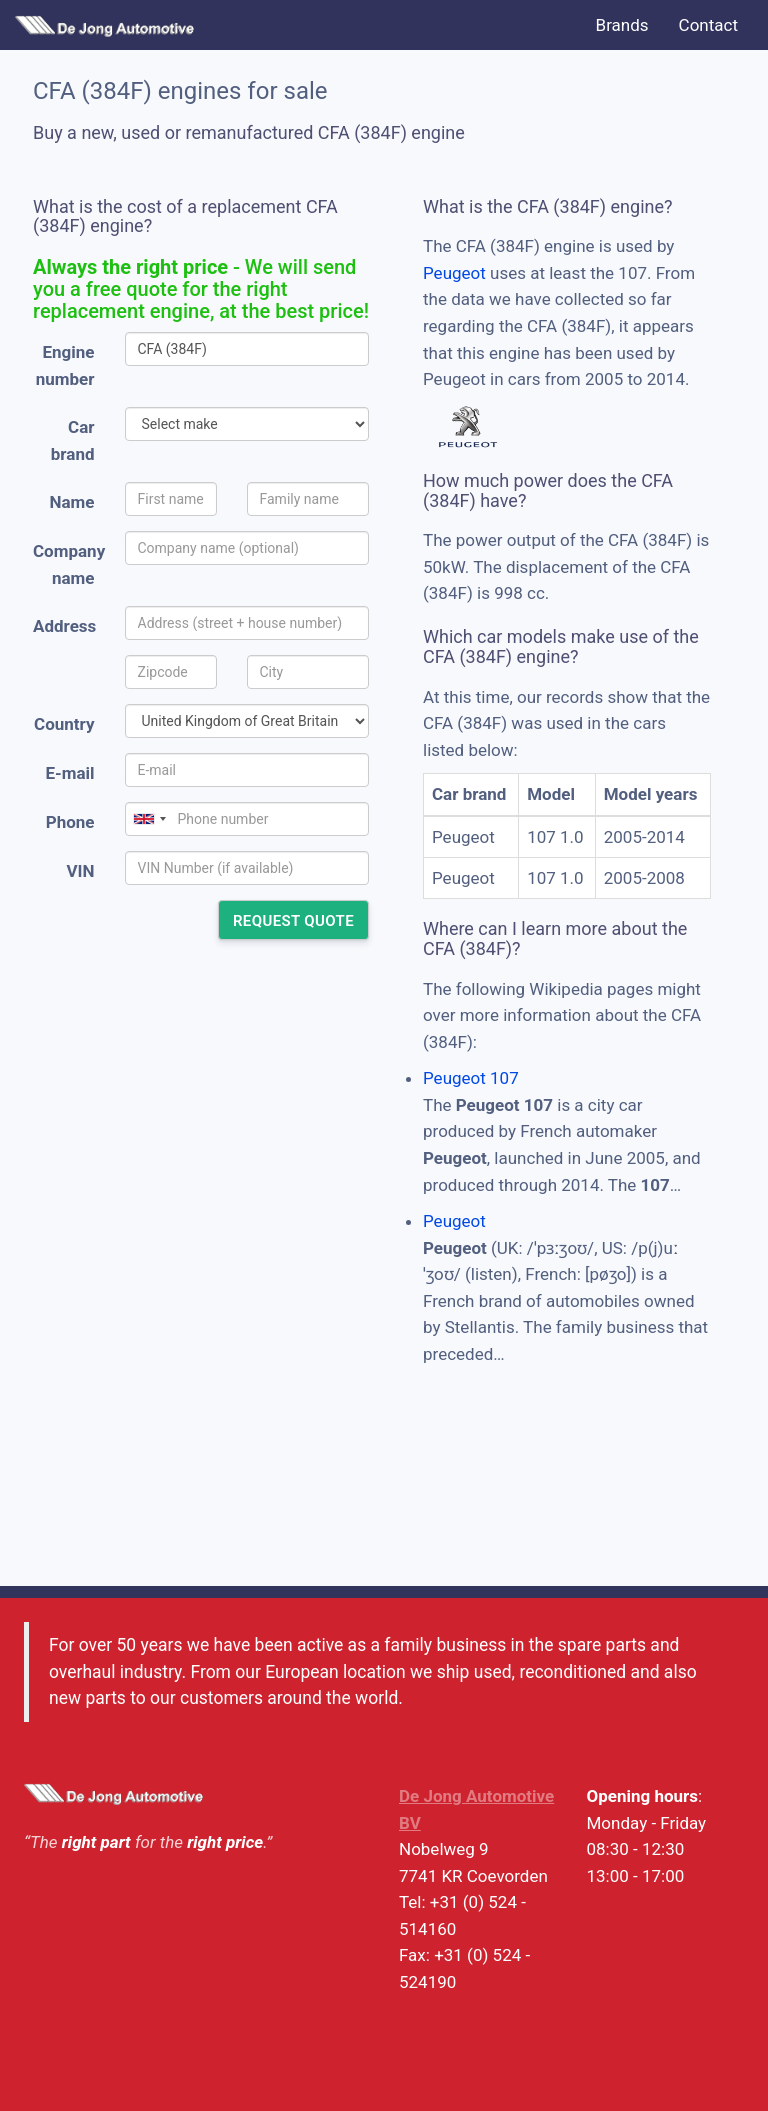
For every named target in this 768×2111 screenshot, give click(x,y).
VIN (80, 871)
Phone (70, 822)
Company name (69, 564)
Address (64, 626)
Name (72, 502)
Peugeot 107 (471, 1078)
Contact (708, 25)
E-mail (69, 773)
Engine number (65, 365)
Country (64, 724)
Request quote (293, 921)
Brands (622, 25)
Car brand (73, 440)
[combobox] (149, 819)
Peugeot (454, 273)
